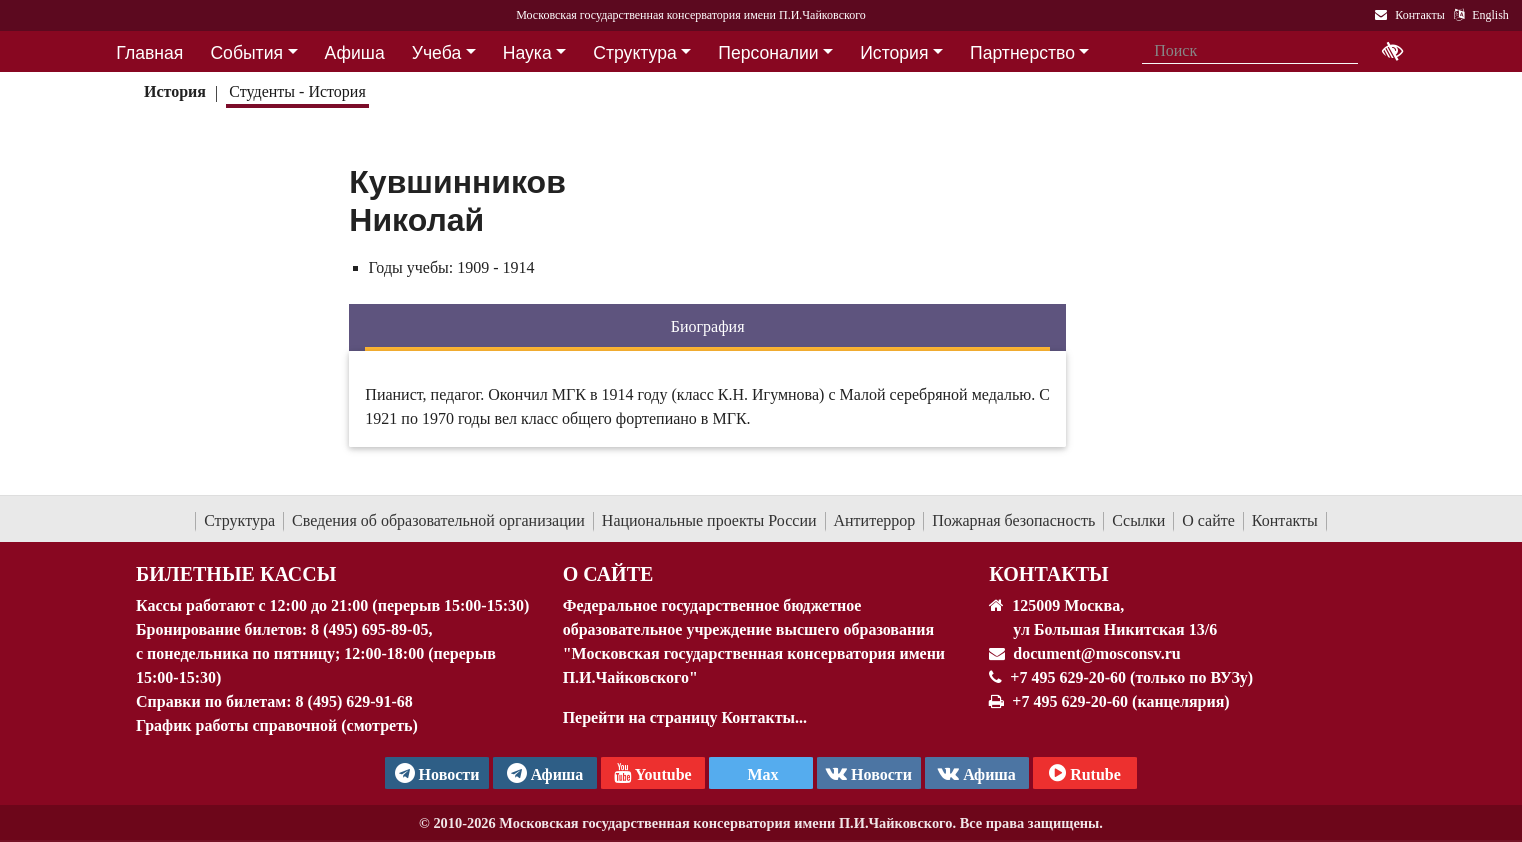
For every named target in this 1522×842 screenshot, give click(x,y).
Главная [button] (149, 53)
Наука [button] (527, 53)
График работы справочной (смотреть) (277, 725)
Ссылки (1138, 520)
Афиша (977, 773)
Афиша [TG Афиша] (545, 773)
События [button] (246, 53)
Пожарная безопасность (1013, 520)
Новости (869, 773)
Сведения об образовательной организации (438, 520)
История (175, 91)
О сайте (1208, 520)
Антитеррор (875, 520)
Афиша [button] (355, 53)
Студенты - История (297, 91)
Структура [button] (634, 53)
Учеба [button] (436, 53)
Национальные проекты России (709, 520)
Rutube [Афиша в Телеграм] (1085, 773)
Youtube (652, 773)
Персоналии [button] (768, 53)
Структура (239, 520)
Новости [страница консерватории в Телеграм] (437, 773)
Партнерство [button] (1022, 53)
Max (760, 774)
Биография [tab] (708, 326)
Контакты (1285, 520)
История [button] (894, 53)
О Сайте (608, 574)
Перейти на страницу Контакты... (685, 717)
